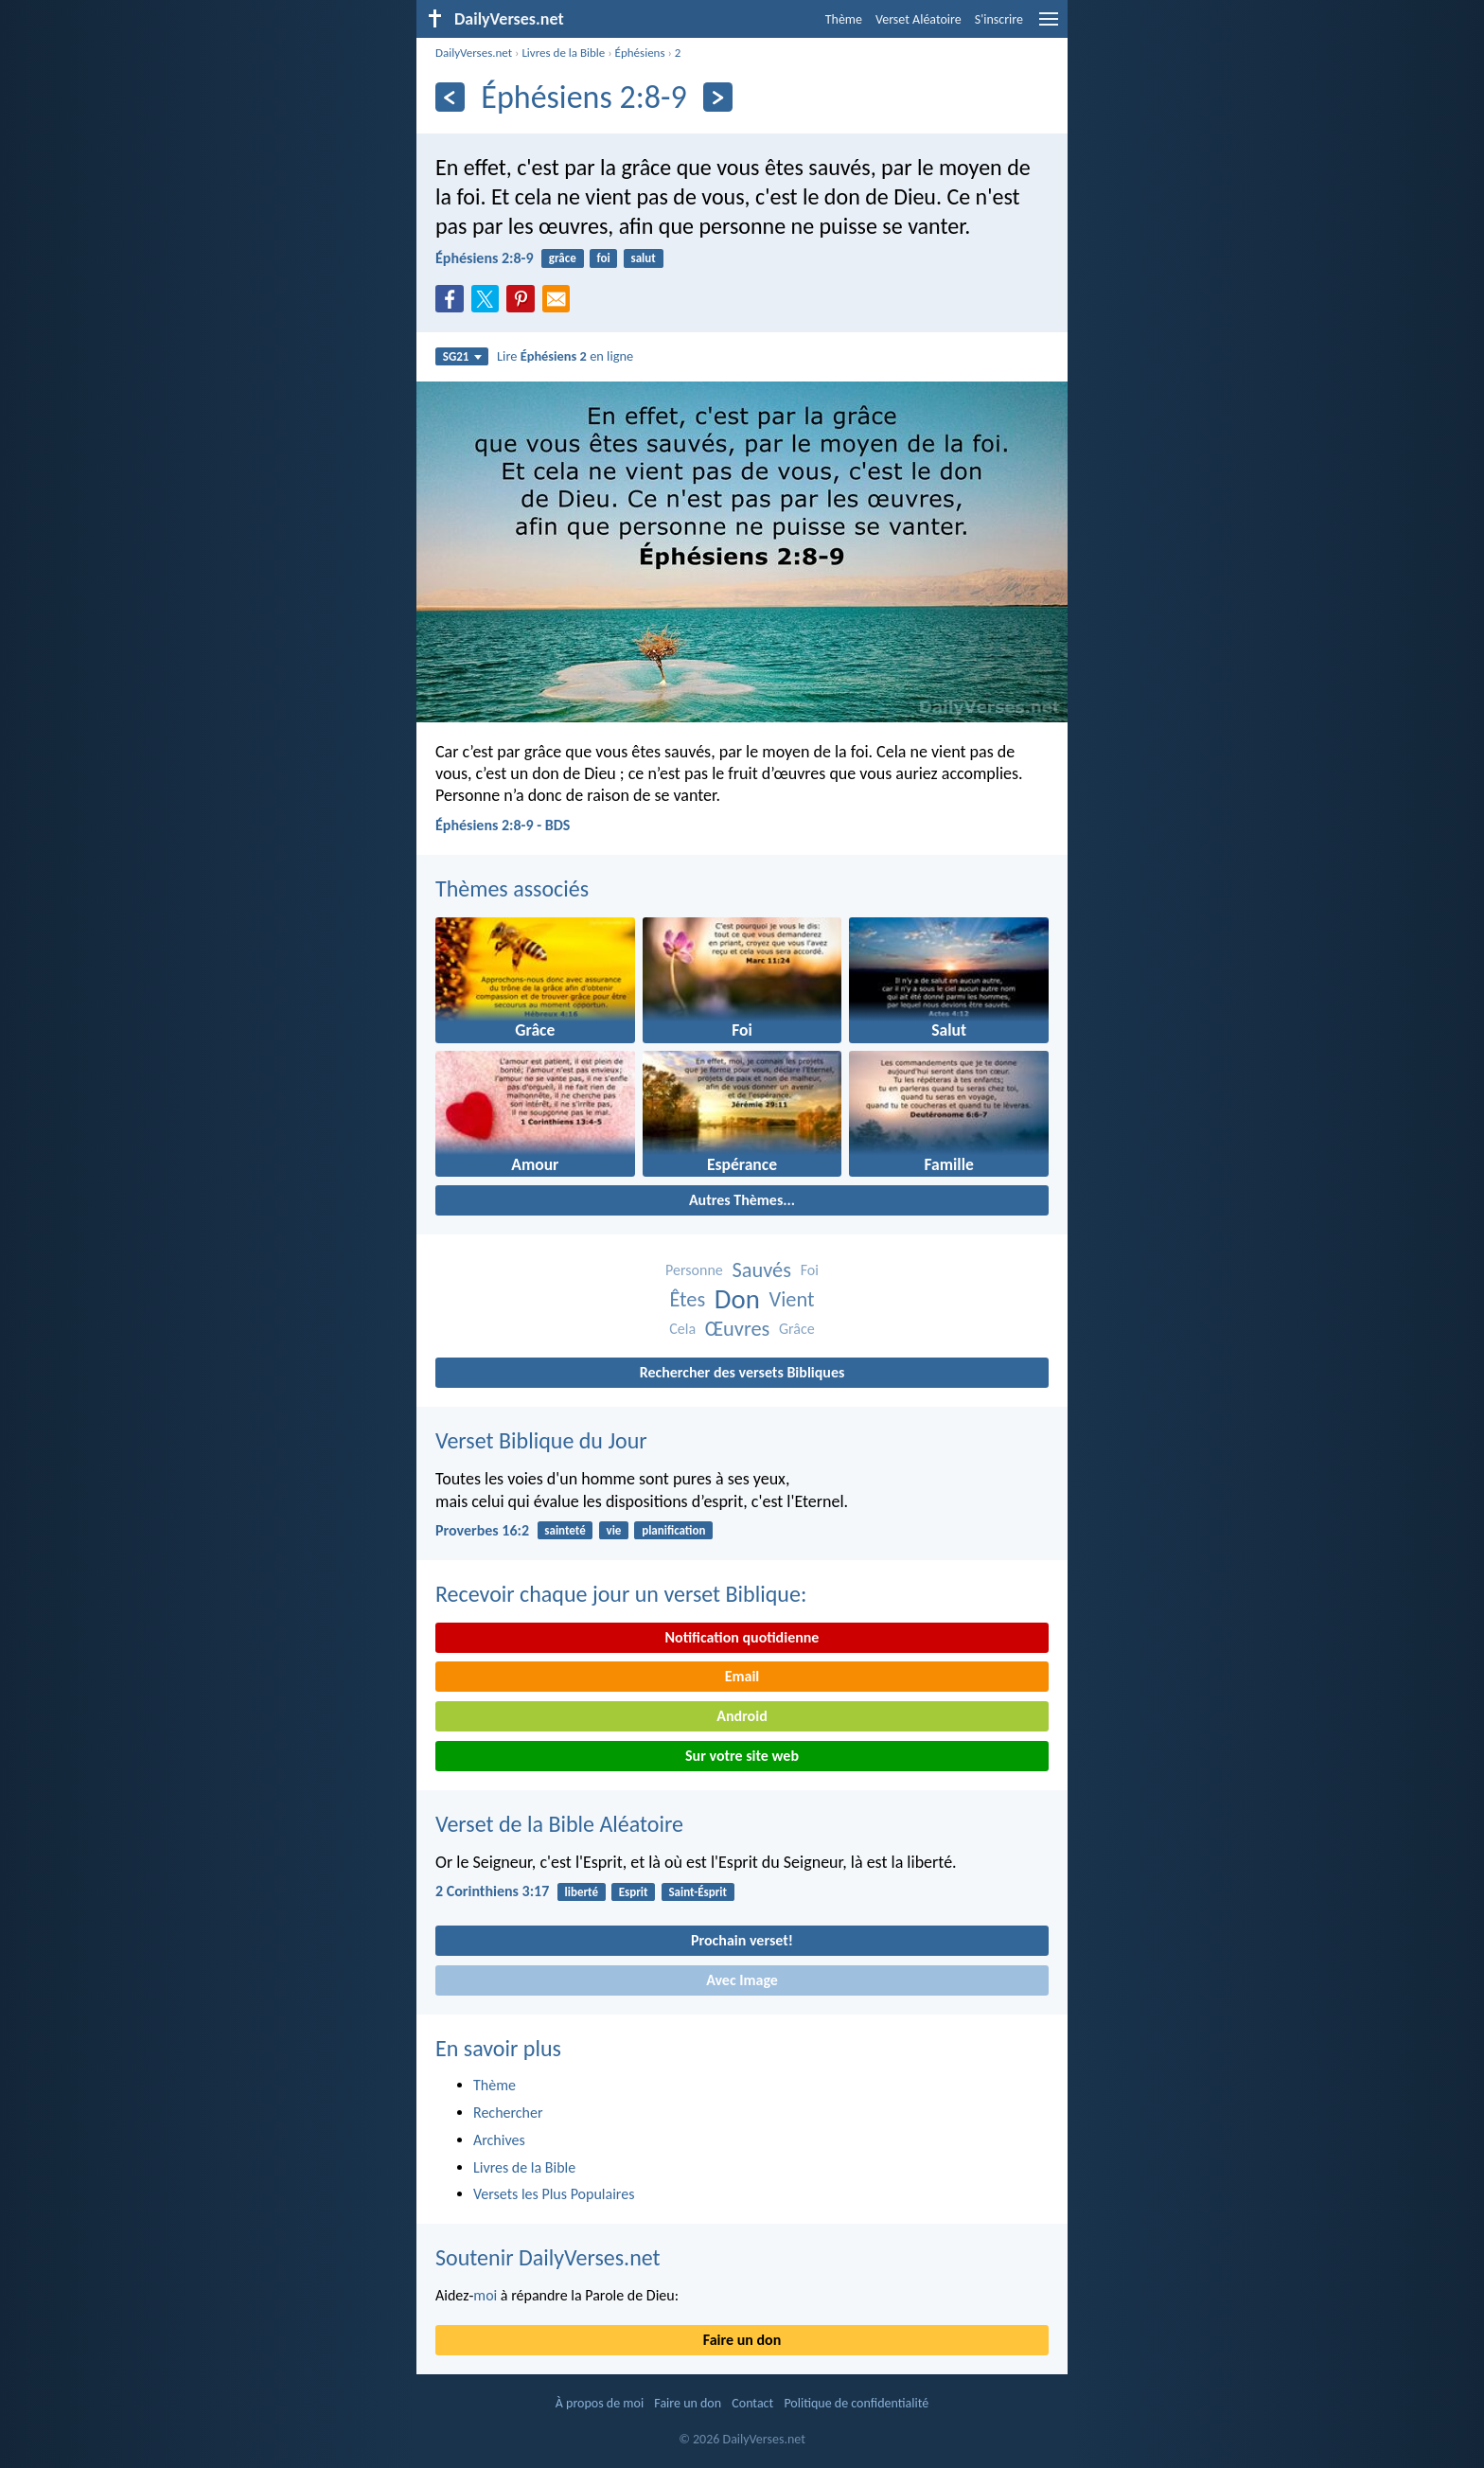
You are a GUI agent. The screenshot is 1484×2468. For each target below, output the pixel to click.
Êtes (687, 1299)
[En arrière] (450, 97)
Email (742, 1676)
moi (485, 2295)
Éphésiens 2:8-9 (484, 258)
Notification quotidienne (742, 1637)
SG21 (462, 356)
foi (603, 258)
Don (737, 1299)
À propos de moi (600, 2403)
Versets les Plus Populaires (553, 2194)
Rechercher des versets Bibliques (742, 1372)
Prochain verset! (742, 1940)
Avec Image (742, 1980)
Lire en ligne (565, 355)
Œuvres (737, 1328)
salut (642, 258)
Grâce (797, 1329)
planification (673, 1530)
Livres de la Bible (563, 52)
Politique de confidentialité (856, 2403)
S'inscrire (999, 19)
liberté (581, 1892)
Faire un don (742, 2340)
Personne (694, 1270)
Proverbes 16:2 (482, 1530)
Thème (843, 19)
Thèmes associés (512, 888)
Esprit (633, 1892)
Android (741, 1716)
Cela (682, 1329)
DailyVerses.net (473, 52)
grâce (562, 258)
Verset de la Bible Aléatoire (559, 1824)
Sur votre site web (742, 1756)
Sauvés (761, 1270)
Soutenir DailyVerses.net (548, 2257)
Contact (752, 2403)
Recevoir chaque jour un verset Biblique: (620, 1593)
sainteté (564, 1530)
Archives (499, 2140)
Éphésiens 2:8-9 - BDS (502, 825)
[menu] (1049, 26)
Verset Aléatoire (918, 19)
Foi (810, 1270)
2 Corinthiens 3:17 (492, 1891)
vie (614, 1530)
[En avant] (718, 97)
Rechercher (508, 2113)
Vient (792, 1299)
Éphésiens (640, 52)
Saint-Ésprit (697, 1892)
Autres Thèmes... (742, 1200)
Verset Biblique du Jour (541, 1440)
